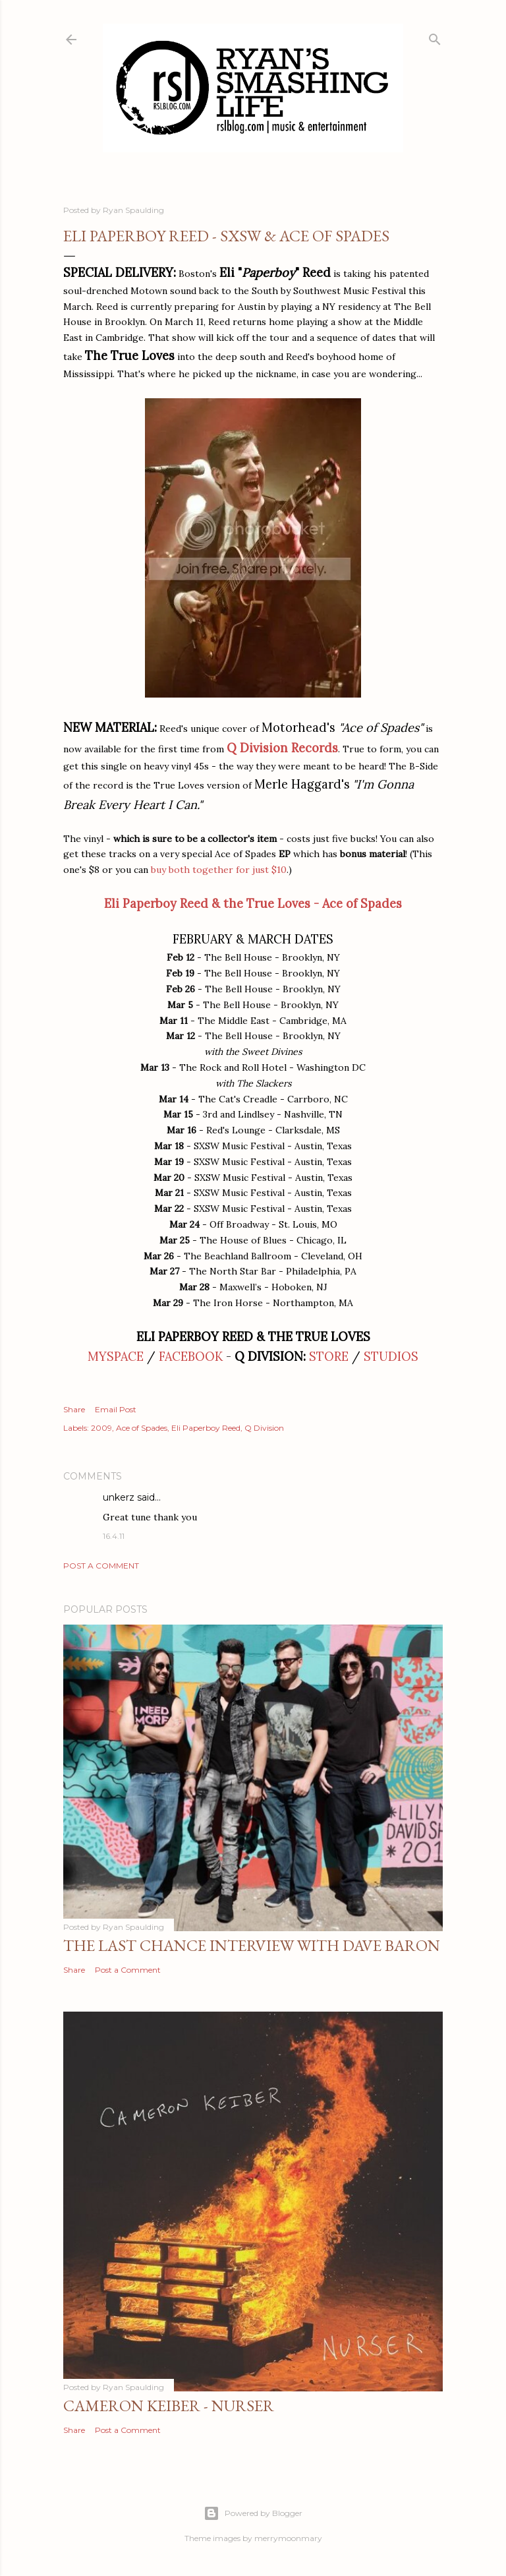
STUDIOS (391, 1356)
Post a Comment (101, 1566)
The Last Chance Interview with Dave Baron (251, 1945)
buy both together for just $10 (219, 870)
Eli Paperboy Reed (205, 1428)
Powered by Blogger (253, 2513)
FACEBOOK (191, 1356)
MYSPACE (116, 1356)
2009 (101, 1428)
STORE (329, 1356)
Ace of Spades (141, 1428)
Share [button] (74, 1409)
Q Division (264, 1428)
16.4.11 (114, 1536)
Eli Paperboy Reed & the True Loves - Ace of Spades (253, 903)
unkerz (118, 1497)
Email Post (115, 1409)
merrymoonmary (288, 2538)
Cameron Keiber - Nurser (168, 2405)
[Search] (435, 36)
